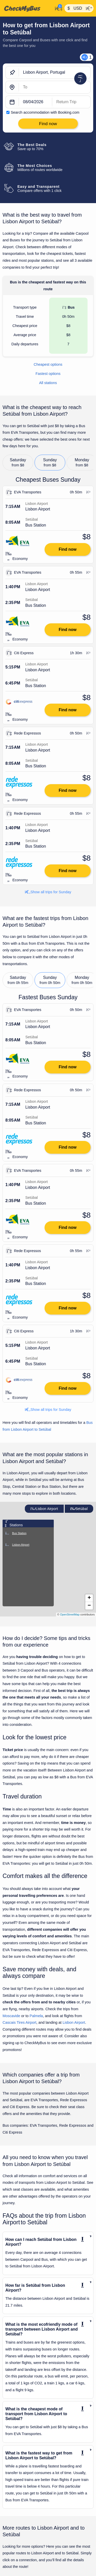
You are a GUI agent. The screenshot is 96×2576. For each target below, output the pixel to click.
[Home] (26, 8)
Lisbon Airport (44, 1509)
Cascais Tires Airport (19, 2022)
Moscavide (11, 2016)
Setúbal (79, 1509)
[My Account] (57, 8)
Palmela (36, 2016)
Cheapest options (48, 364)
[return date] (71, 102)
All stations (48, 383)
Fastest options (48, 374)
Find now (67, 549)
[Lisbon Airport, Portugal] (54, 73)
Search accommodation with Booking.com (45, 112)
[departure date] (35, 102)
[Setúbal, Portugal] (54, 87)
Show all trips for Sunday (48, 892)
